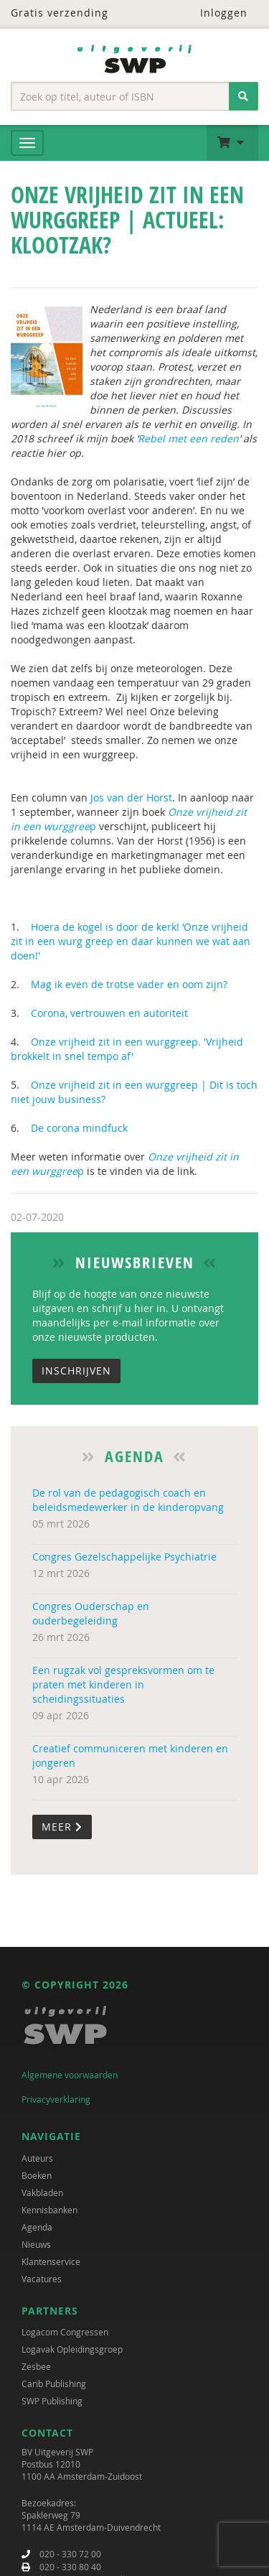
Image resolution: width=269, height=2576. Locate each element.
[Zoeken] (243, 96)
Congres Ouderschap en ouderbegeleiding (90, 1613)
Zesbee (36, 2366)
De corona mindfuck (79, 1128)
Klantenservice (51, 2261)
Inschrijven (76, 1370)
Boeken (37, 2175)
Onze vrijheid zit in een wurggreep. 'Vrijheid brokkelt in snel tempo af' (127, 1049)
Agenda (37, 2227)
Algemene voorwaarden (70, 2074)
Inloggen (214, 12)
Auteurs (37, 2158)
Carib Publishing (54, 2383)
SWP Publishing (52, 2401)
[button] (232, 143)
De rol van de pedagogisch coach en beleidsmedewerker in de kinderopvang (128, 1500)
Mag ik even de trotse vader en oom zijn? (130, 984)
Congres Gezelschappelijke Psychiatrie (124, 1556)
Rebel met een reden (188, 438)
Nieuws (36, 2244)
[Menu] (27, 143)
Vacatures (42, 2278)
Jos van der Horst (131, 797)
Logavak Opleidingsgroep (72, 2349)
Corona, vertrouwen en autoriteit (109, 1013)
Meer (62, 1826)
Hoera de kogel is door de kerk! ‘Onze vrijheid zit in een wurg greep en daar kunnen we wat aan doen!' (130, 941)
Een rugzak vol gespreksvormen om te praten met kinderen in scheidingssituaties (123, 1684)
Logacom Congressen (65, 2332)
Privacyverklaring (56, 2099)
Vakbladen (42, 2192)
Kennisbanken (49, 2209)
